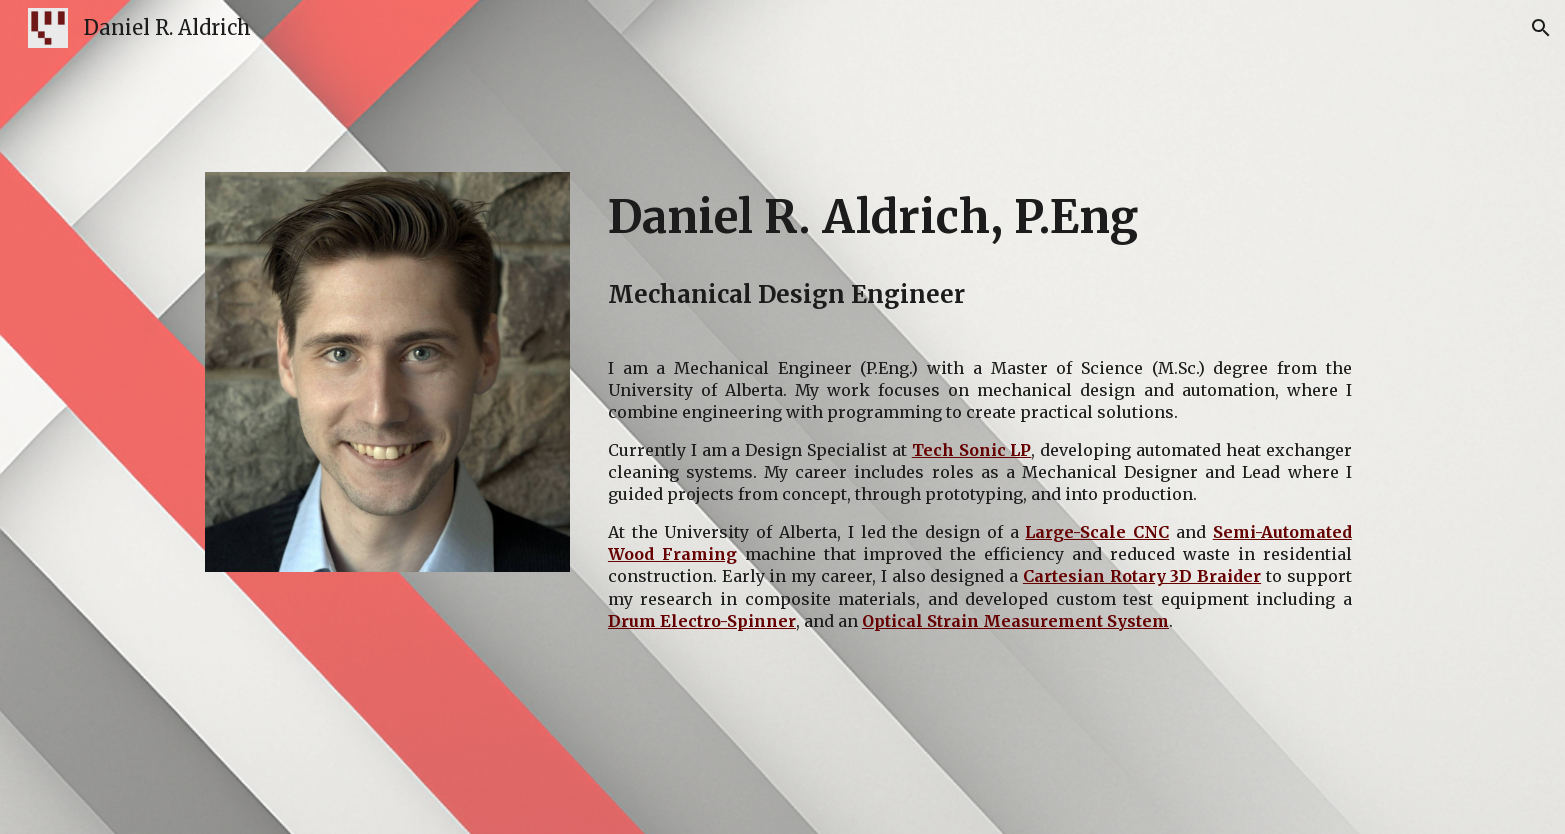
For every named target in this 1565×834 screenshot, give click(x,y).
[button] (1541, 28)
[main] (980, 217)
